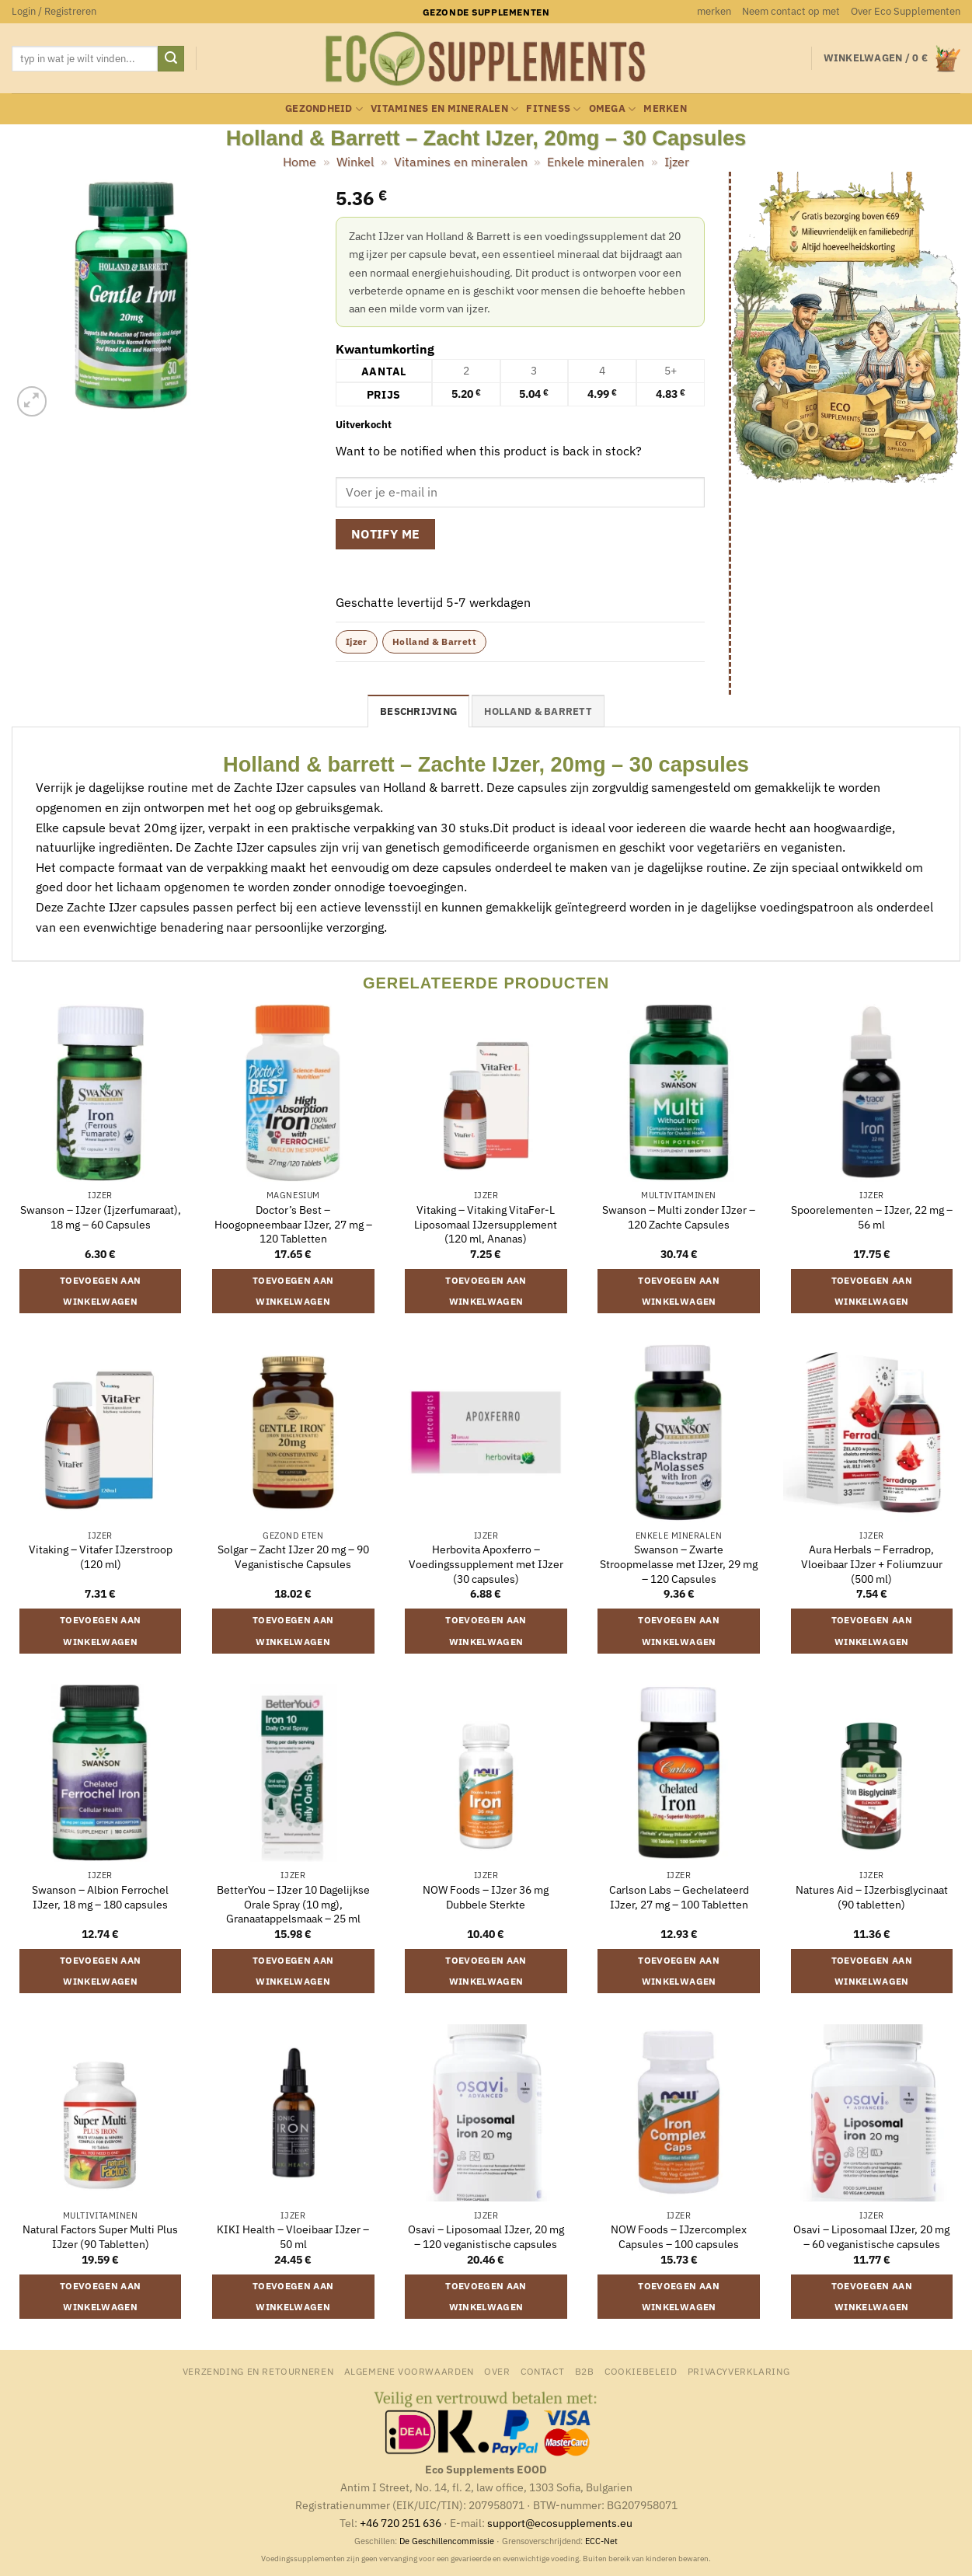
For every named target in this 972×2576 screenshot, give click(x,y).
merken (714, 11)
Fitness (553, 109)
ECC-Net (601, 2541)
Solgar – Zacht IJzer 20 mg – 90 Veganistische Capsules (293, 1556)
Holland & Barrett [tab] (537, 711)
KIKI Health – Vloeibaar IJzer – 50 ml (293, 2236)
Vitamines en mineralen (444, 109)
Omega (612, 109)
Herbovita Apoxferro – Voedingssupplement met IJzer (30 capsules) (486, 1563)
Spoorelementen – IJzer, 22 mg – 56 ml (872, 1217)
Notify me (385, 534)
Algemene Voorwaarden (409, 2371)
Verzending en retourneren (258, 2371)
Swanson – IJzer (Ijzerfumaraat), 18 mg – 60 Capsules (100, 1217)
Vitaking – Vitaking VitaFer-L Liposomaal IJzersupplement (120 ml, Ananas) (485, 1224)
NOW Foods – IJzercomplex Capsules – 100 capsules (679, 2236)
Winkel (355, 161)
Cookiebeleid (640, 2371)
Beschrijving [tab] (418, 711)
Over (497, 2371)
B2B (584, 2371)
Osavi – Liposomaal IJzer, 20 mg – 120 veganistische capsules (486, 2236)
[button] (54, 11)
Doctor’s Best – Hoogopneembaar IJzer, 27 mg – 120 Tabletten (293, 1224)
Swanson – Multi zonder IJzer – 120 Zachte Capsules (678, 1217)
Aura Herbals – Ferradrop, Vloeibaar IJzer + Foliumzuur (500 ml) (871, 1563)
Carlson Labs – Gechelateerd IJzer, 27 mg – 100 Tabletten (679, 1897)
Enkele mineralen (595, 161)
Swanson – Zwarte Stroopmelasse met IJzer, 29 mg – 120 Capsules (679, 1563)
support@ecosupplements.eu (559, 2522)
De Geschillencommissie (446, 2541)
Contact (542, 2371)
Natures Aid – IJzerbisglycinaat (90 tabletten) (872, 1897)
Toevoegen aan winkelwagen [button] (100, 1291)
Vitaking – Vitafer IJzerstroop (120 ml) (100, 1556)
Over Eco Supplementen (905, 11)
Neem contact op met (791, 11)
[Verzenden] (171, 59)
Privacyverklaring (738, 2371)
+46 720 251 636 (400, 2522)
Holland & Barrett (434, 641)
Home (299, 161)
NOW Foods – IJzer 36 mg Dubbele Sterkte (486, 1897)
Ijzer (676, 161)
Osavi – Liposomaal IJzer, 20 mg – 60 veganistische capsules (871, 2236)
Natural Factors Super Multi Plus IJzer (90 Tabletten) (100, 2236)
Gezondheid (324, 109)
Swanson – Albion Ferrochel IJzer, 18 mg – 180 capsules (100, 1897)
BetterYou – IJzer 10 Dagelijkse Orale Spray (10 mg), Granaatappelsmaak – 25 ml (293, 1904)
